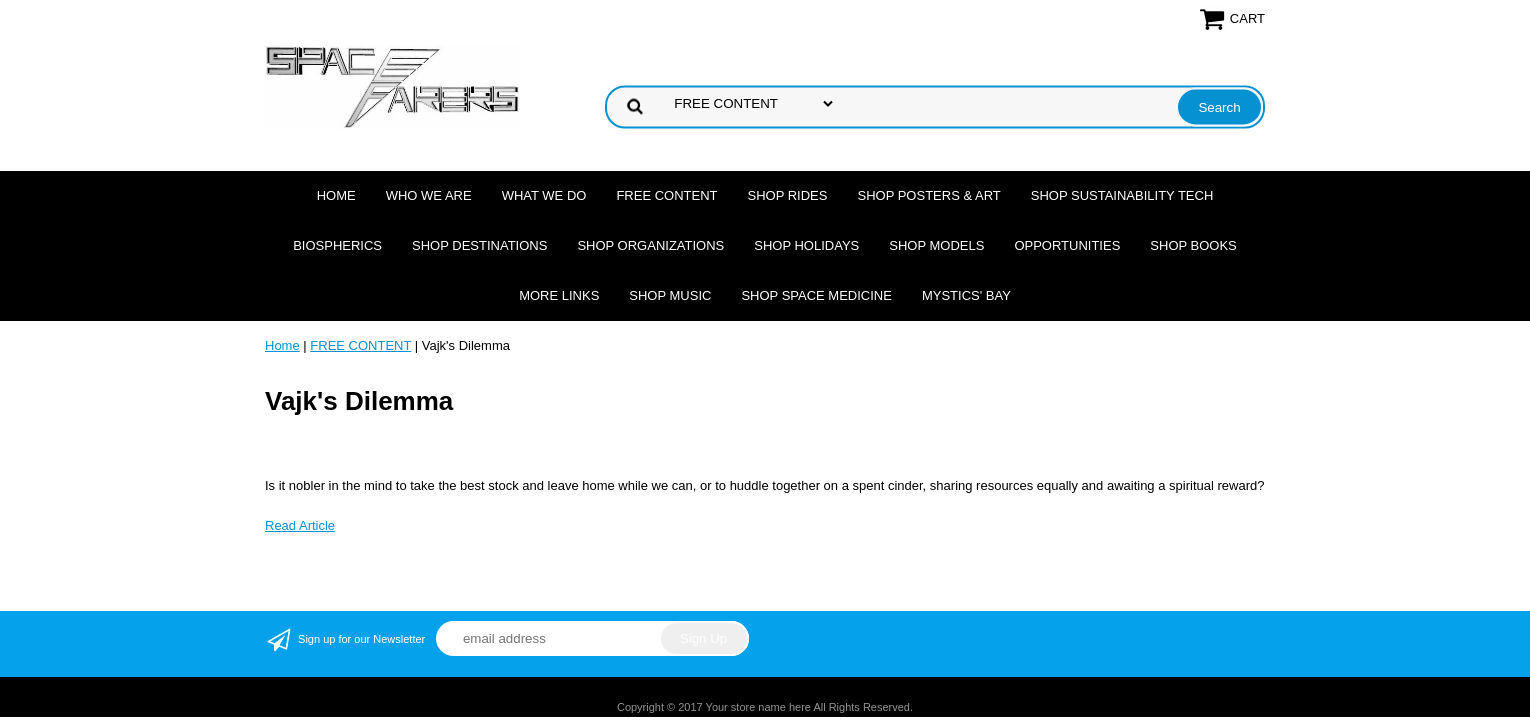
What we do (544, 195)
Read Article (300, 525)
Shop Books (1193, 245)
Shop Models (936, 245)
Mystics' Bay (966, 295)
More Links (559, 295)
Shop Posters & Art (928, 195)
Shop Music (670, 295)
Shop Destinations (479, 245)
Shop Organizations (650, 245)
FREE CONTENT (666, 195)
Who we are (429, 195)
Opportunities (1067, 245)
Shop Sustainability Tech (1122, 195)
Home (336, 195)
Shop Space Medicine (816, 295)
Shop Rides (788, 195)
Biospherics (337, 245)
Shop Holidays (806, 245)
